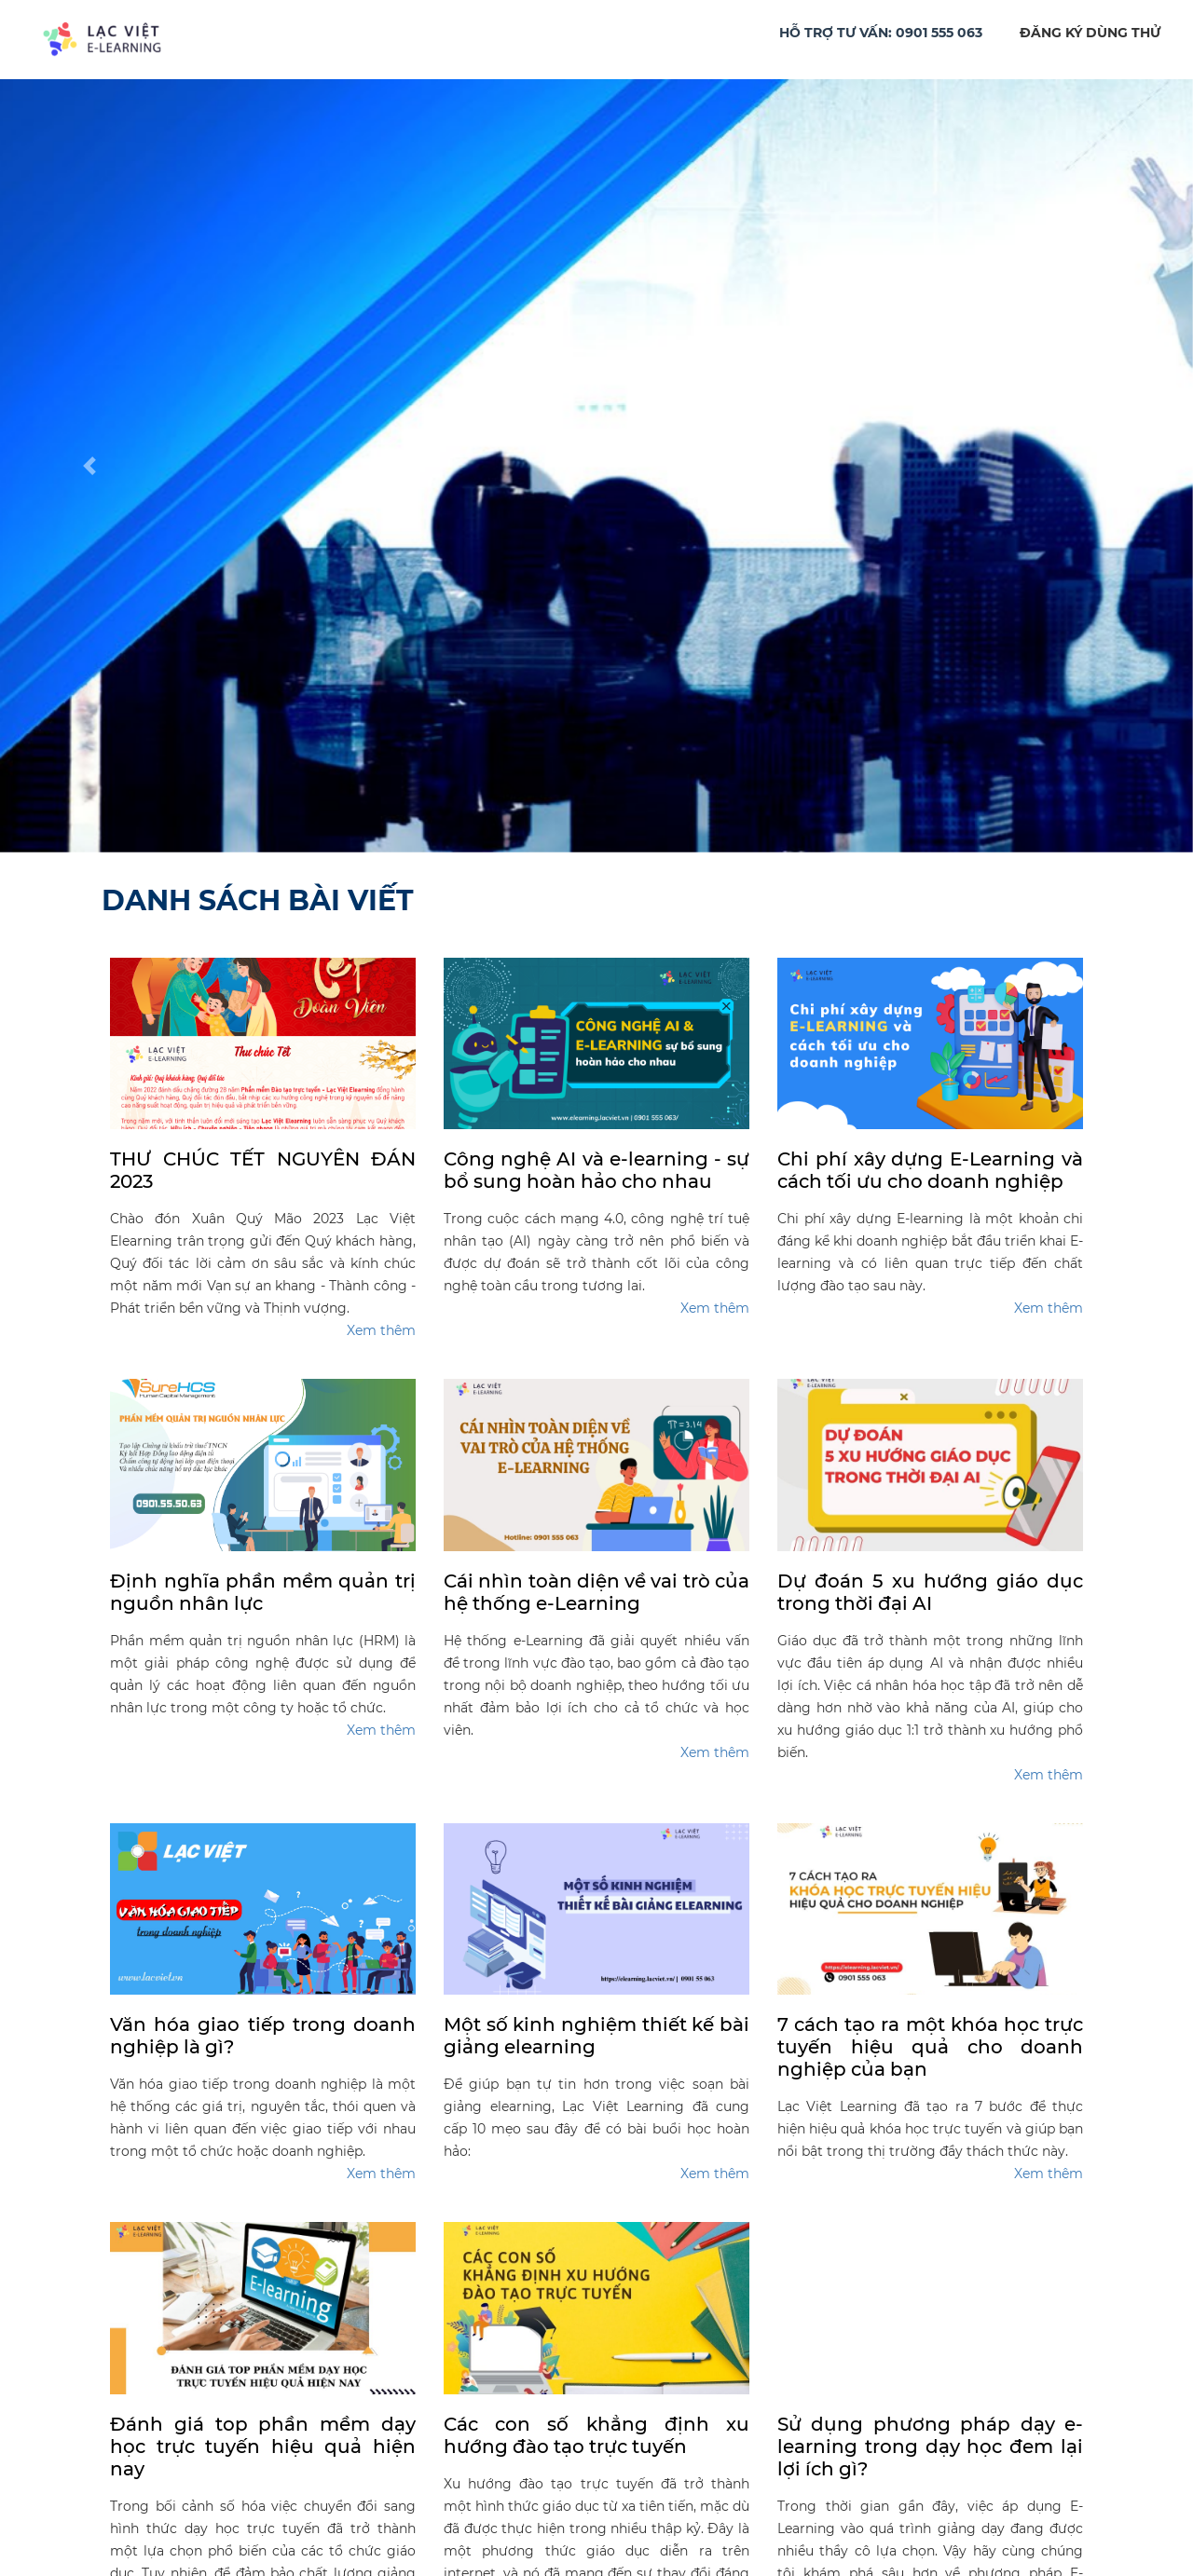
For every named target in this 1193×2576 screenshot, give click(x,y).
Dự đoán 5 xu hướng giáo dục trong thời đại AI (930, 1592)
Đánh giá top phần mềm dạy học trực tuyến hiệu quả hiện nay (263, 2446)
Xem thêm (381, 1330)
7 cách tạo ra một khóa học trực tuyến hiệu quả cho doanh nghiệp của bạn (930, 2046)
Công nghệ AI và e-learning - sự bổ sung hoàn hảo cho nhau (596, 1170)
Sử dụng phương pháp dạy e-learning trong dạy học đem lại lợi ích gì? (930, 2446)
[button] (89, 465)
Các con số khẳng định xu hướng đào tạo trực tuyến (596, 2435)
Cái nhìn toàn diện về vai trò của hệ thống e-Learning (596, 1592)
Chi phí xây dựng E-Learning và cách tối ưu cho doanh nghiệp (930, 1170)
